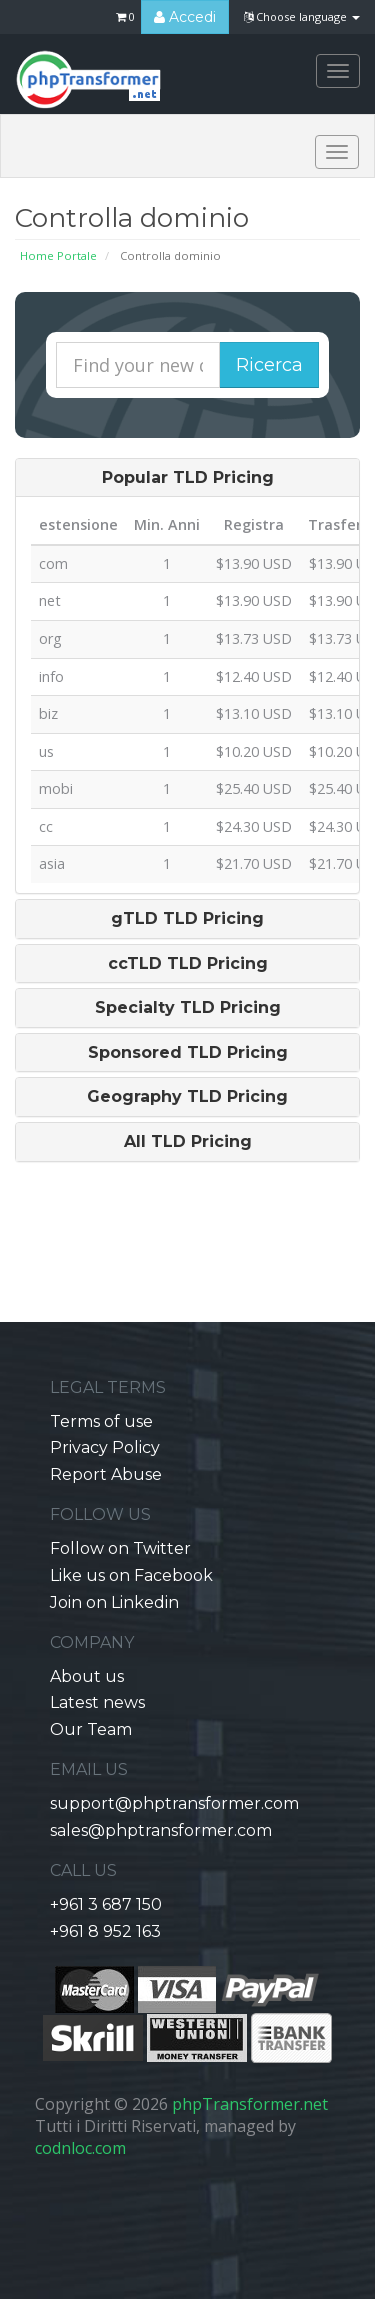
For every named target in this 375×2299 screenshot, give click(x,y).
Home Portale (58, 255)
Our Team (91, 1729)
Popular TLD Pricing (188, 478)
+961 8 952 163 (105, 1931)
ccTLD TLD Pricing (188, 964)
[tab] (187, 478)
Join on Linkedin (114, 1602)
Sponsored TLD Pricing (188, 1053)
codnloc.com (80, 2148)
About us (87, 1676)
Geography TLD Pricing (187, 1097)
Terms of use (101, 1421)
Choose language (302, 16)
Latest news (97, 1702)
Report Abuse (106, 1474)
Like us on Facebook (131, 1575)
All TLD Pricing (188, 1142)
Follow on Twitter (120, 1548)
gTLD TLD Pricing (187, 919)
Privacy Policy (105, 1447)
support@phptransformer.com (174, 1803)
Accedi (185, 17)
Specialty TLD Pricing (188, 1008)
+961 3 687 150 (106, 1904)
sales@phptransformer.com (161, 1830)
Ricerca (269, 365)
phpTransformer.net (250, 2104)
